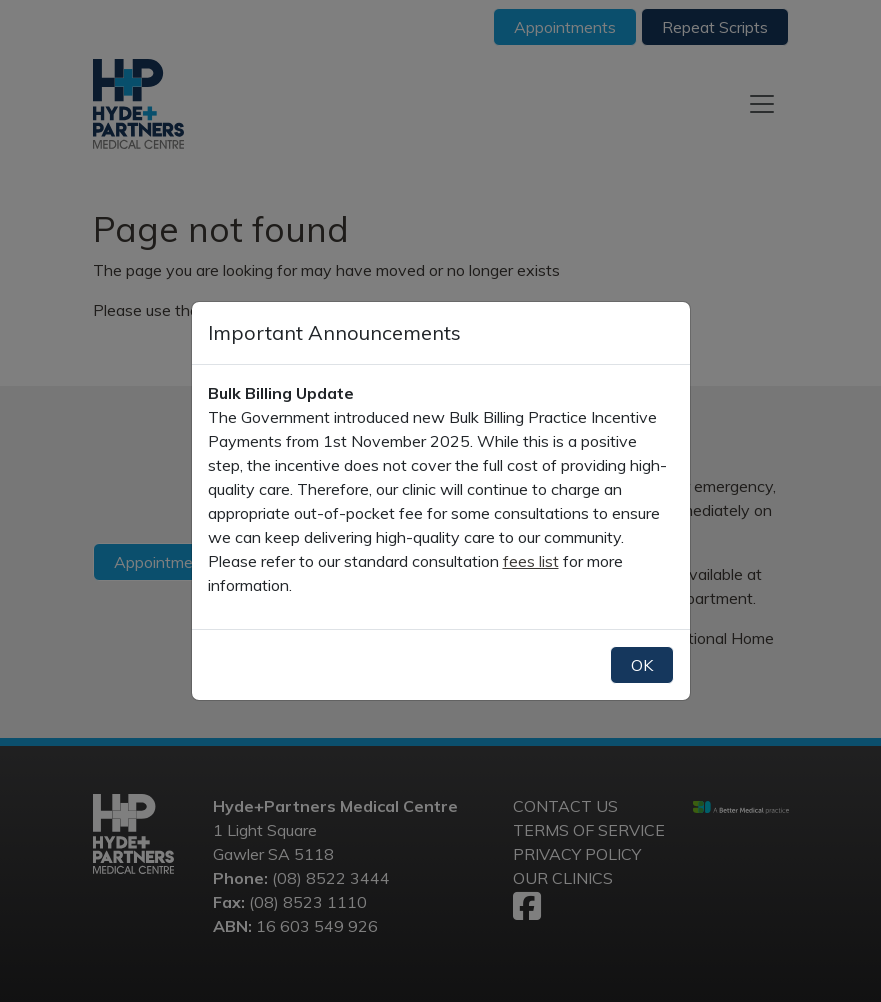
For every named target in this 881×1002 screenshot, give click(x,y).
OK (642, 665)
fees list (531, 561)
